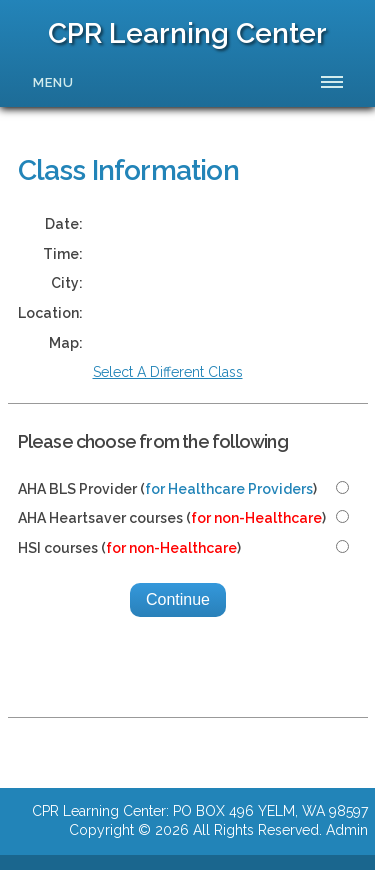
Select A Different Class (168, 372)
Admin (347, 830)
